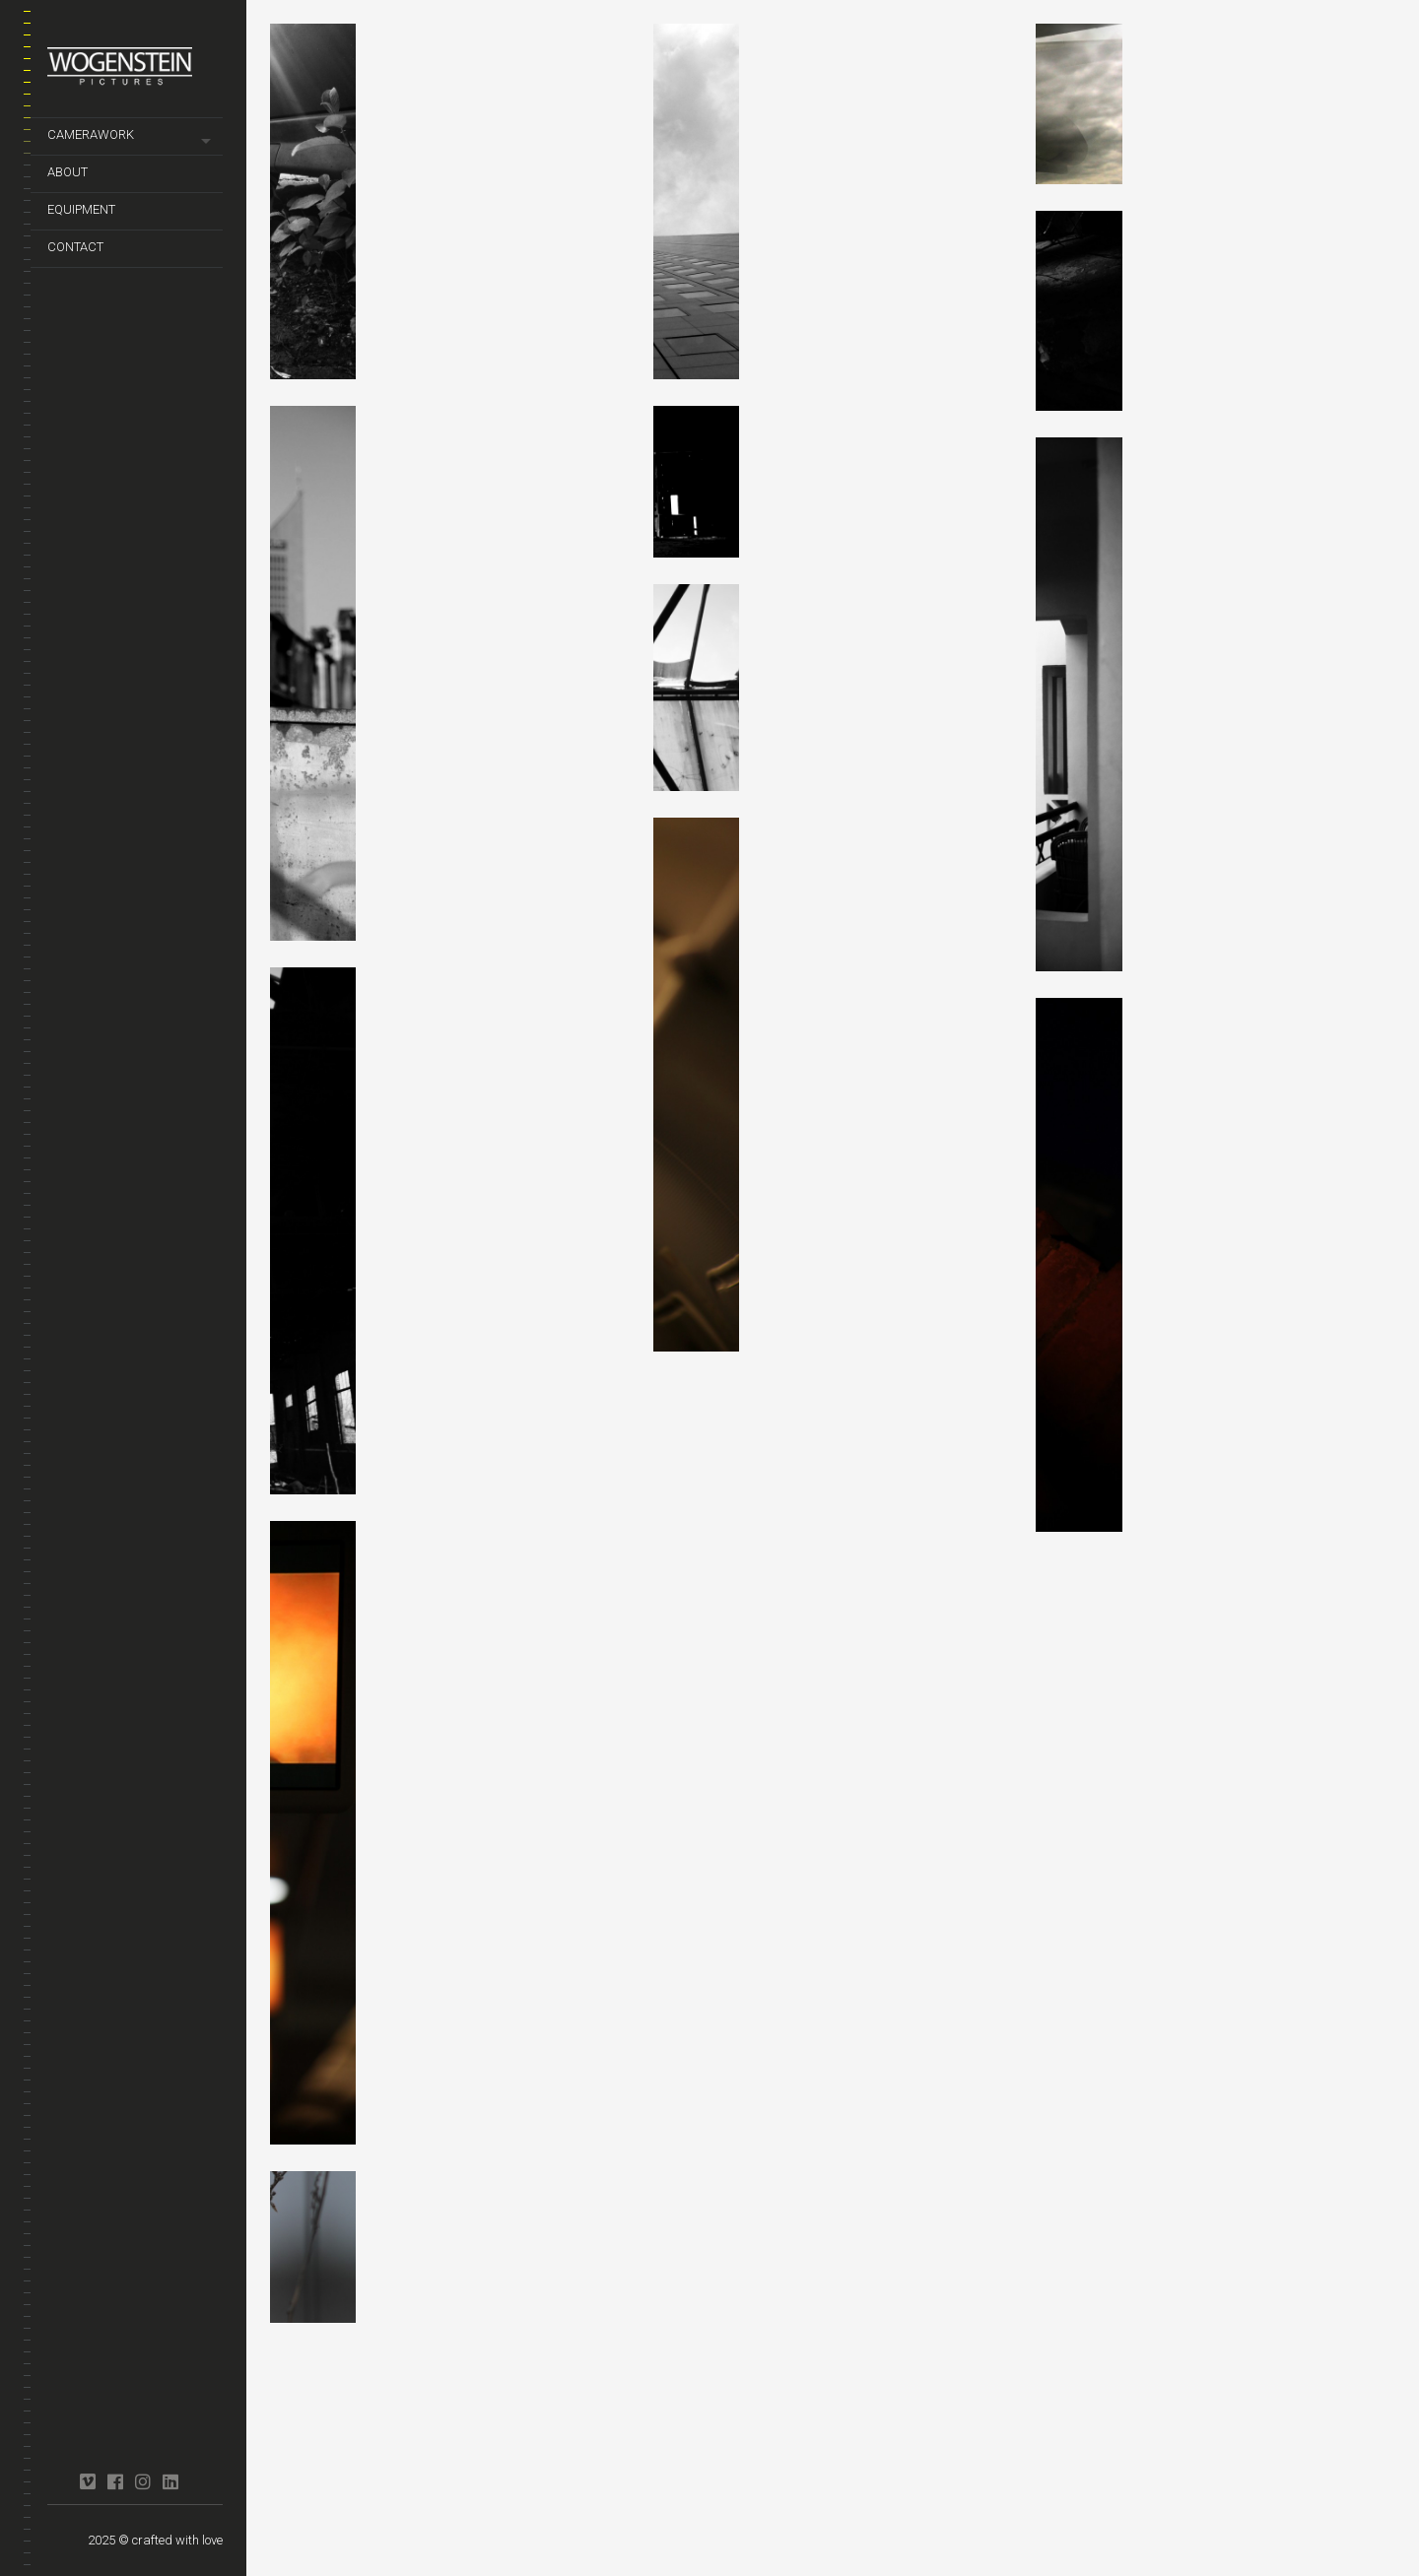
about (67, 172)
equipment (81, 209)
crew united (59, 2472)
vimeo (87, 2481)
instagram (142, 2481)
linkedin (170, 2481)
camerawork (90, 134)
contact (75, 246)
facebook (114, 2481)
